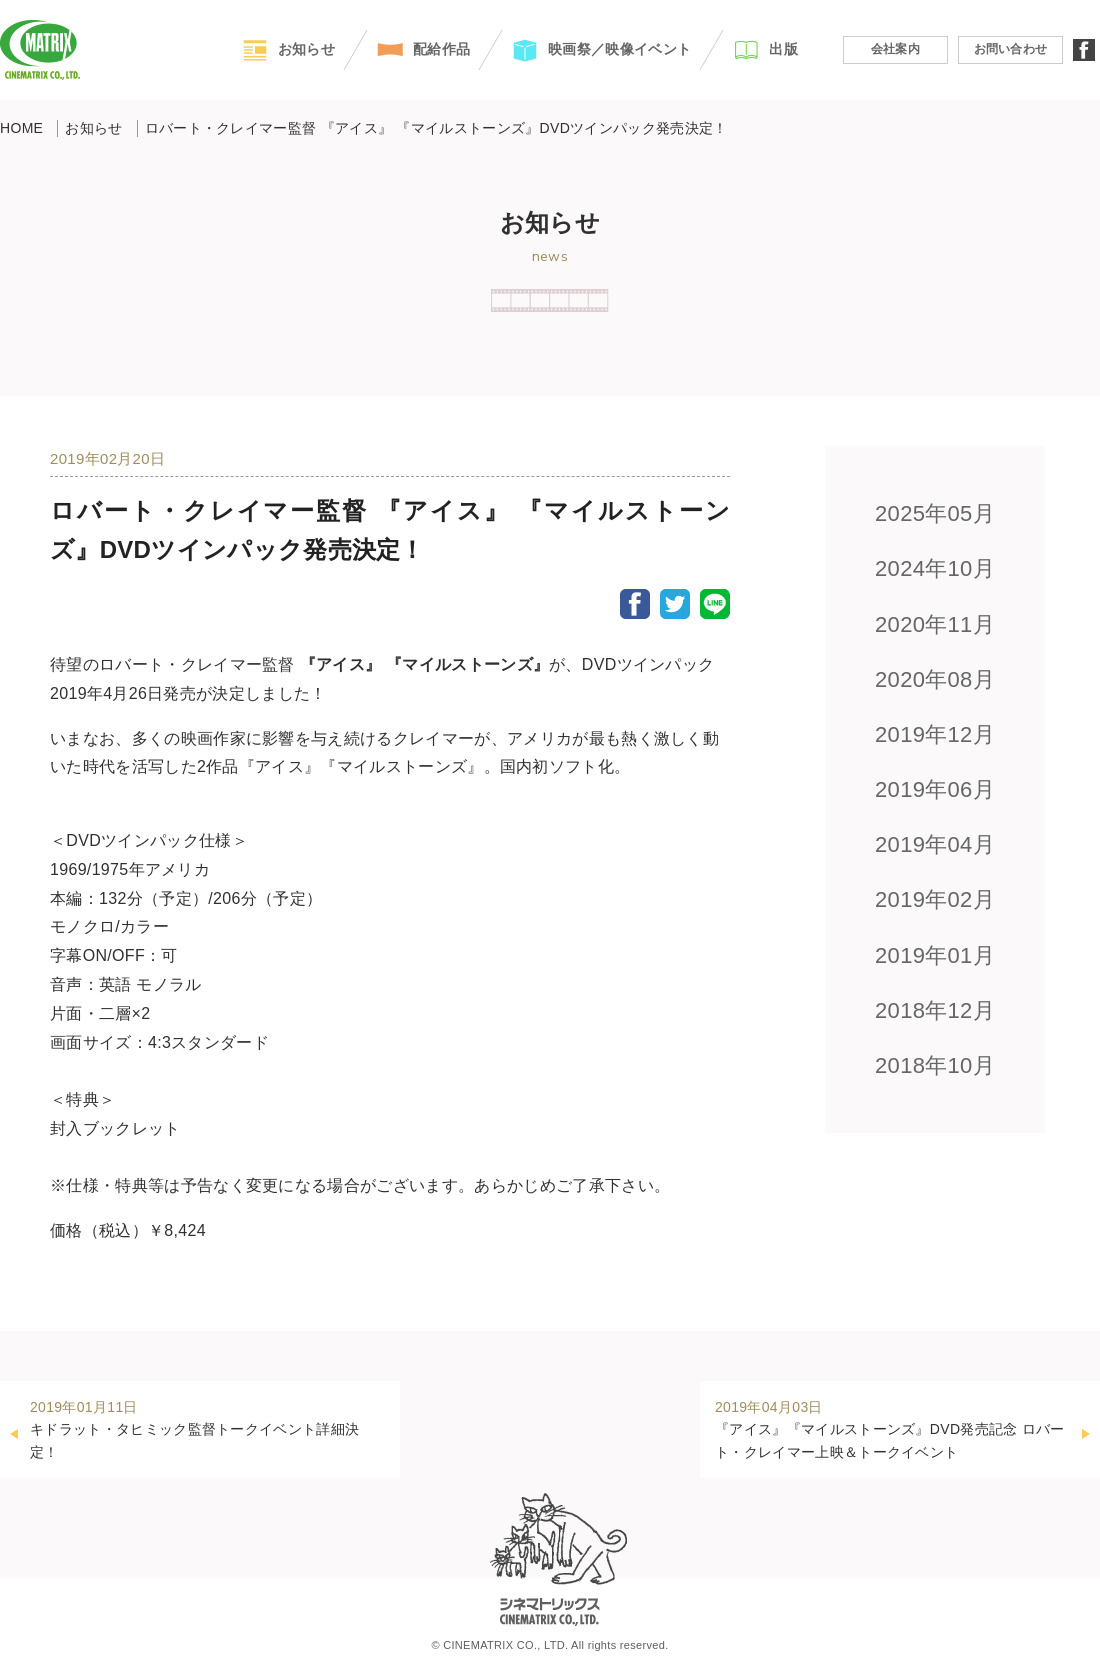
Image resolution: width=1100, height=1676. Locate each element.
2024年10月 (935, 568)
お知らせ (306, 49)
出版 (783, 49)
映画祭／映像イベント (619, 49)
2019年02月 (935, 899)
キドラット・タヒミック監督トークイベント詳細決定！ (207, 1428)
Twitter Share (675, 604)
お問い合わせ (1011, 49)
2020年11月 (935, 624)
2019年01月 (935, 955)
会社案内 (895, 49)
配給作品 (441, 49)
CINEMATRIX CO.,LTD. (40, 50)
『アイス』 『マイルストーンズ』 (425, 664)
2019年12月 (935, 734)
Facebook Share (635, 604)
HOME (21, 128)
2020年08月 (935, 679)
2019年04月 (935, 844)
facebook (1084, 50)
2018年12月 (935, 1010)
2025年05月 (935, 513)
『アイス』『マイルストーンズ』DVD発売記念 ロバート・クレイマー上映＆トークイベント (892, 1428)
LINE (715, 604)
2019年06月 (935, 789)
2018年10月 (935, 1065)
